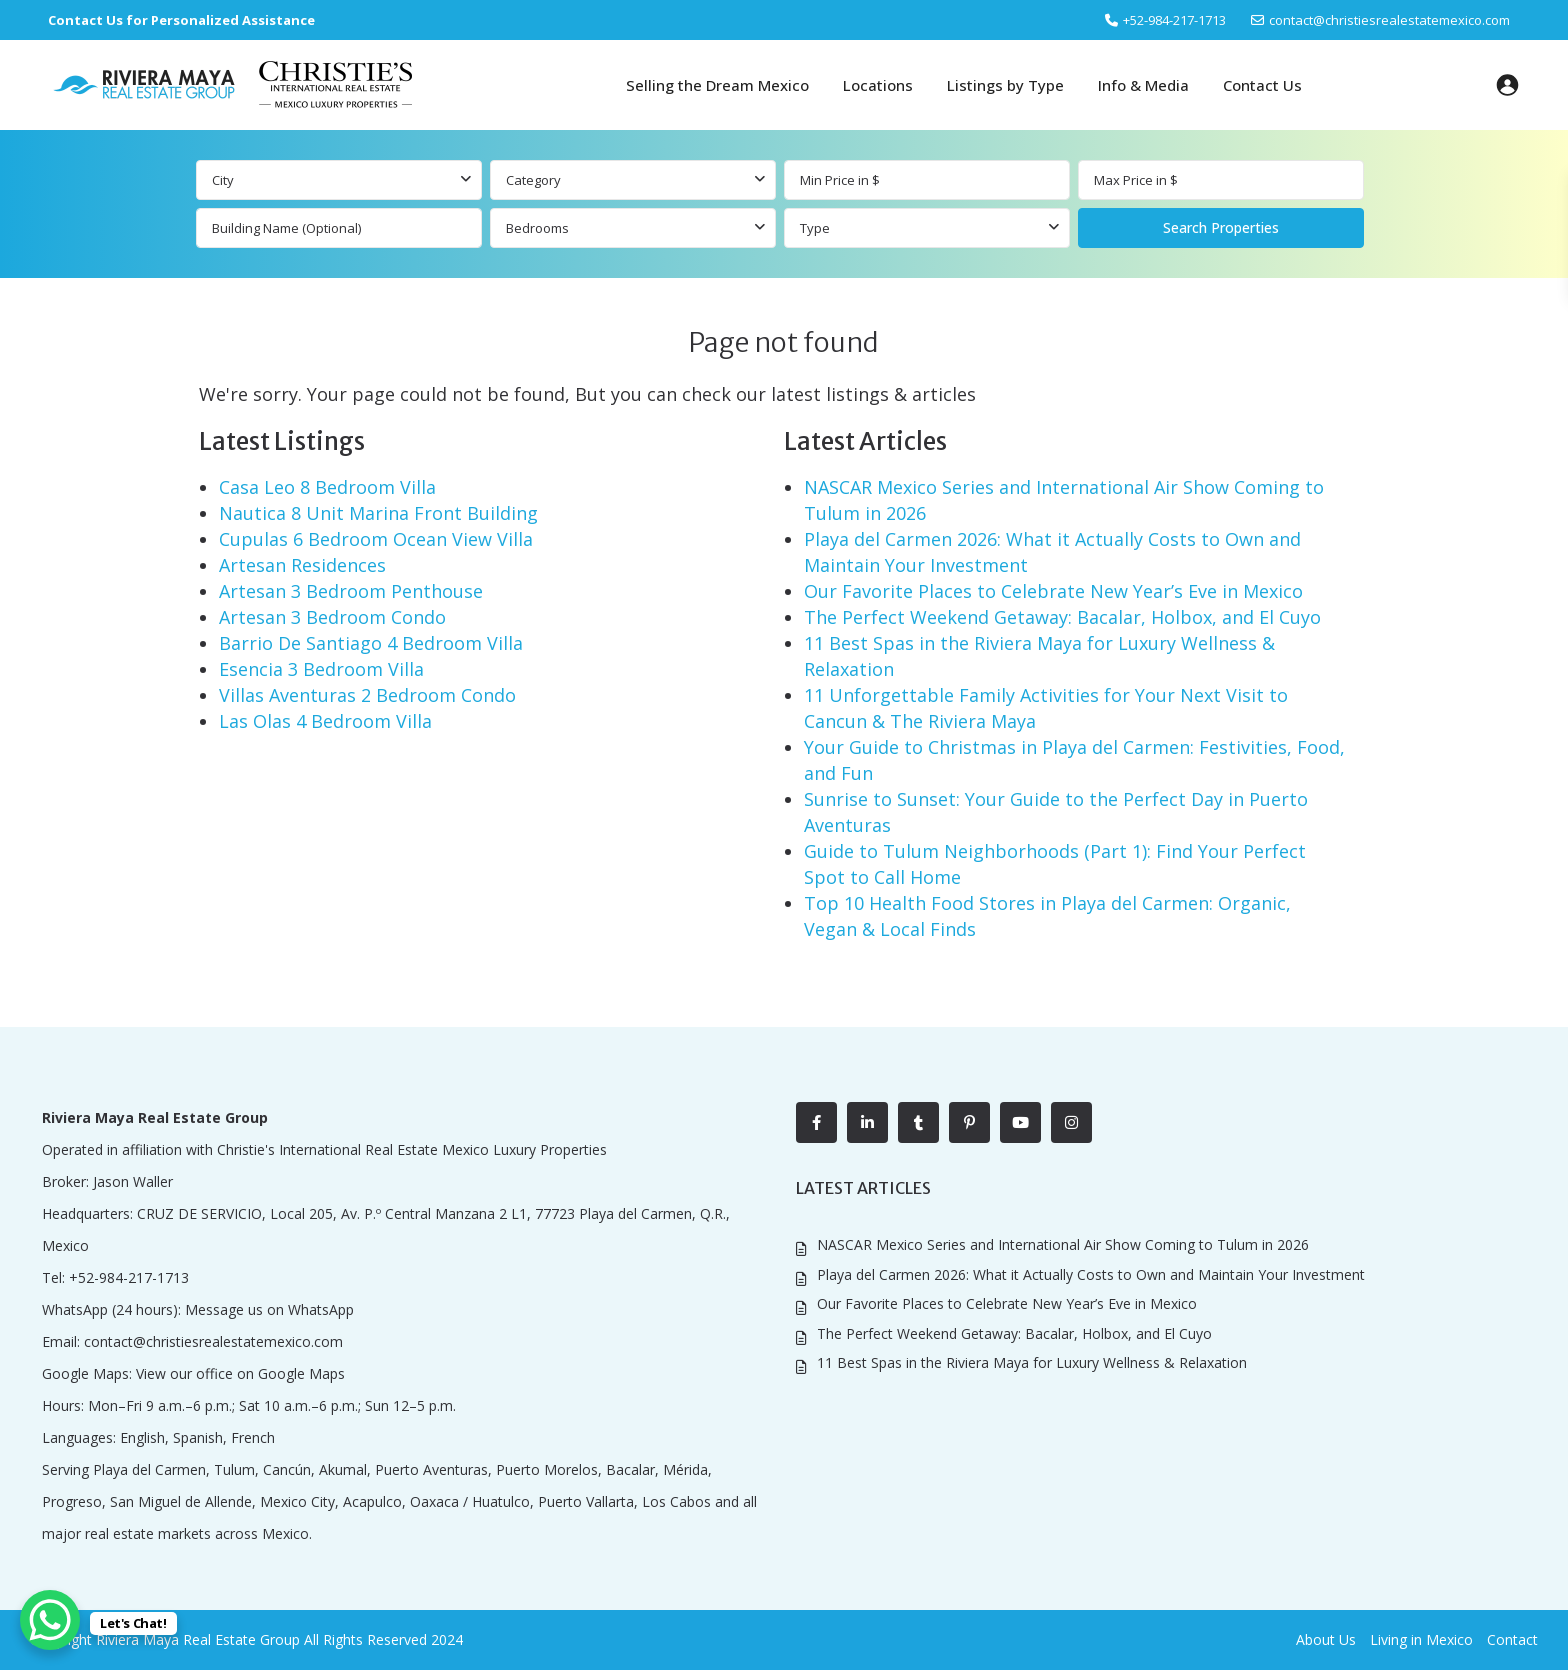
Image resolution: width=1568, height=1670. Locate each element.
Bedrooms (537, 228)
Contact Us (1262, 85)
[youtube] (1020, 1122)
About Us (1326, 1639)
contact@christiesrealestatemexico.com (1389, 20)
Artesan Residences (302, 565)
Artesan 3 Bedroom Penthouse (351, 591)
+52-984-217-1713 (129, 1277)
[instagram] (1071, 1122)
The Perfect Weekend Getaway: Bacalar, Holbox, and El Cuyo (1062, 617)
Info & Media (1143, 85)
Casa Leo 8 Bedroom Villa (327, 487)
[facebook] (816, 1122)
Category (533, 180)
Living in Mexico (1421, 1639)
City (223, 180)
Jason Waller (133, 1181)
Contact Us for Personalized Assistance (181, 20)
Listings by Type (1005, 85)
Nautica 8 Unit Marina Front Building (378, 513)
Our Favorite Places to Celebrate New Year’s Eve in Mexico (1053, 591)
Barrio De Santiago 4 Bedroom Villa (371, 643)
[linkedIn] (867, 1122)
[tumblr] (918, 1122)
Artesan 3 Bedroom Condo (332, 617)
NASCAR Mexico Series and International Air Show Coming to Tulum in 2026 (1063, 1244)
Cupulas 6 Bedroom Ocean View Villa (376, 539)
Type (815, 228)
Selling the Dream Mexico (717, 85)
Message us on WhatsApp (269, 1309)
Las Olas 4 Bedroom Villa (325, 721)
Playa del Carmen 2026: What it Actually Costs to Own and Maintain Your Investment (1091, 1274)
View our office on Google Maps (240, 1373)
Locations (878, 85)
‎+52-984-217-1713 (1174, 20)
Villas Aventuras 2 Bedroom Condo (367, 695)
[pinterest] (969, 1122)
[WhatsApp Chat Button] (50, 1620)
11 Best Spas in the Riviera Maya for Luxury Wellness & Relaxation (1032, 1362)
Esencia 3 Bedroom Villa (321, 669)
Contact (1512, 1639)
